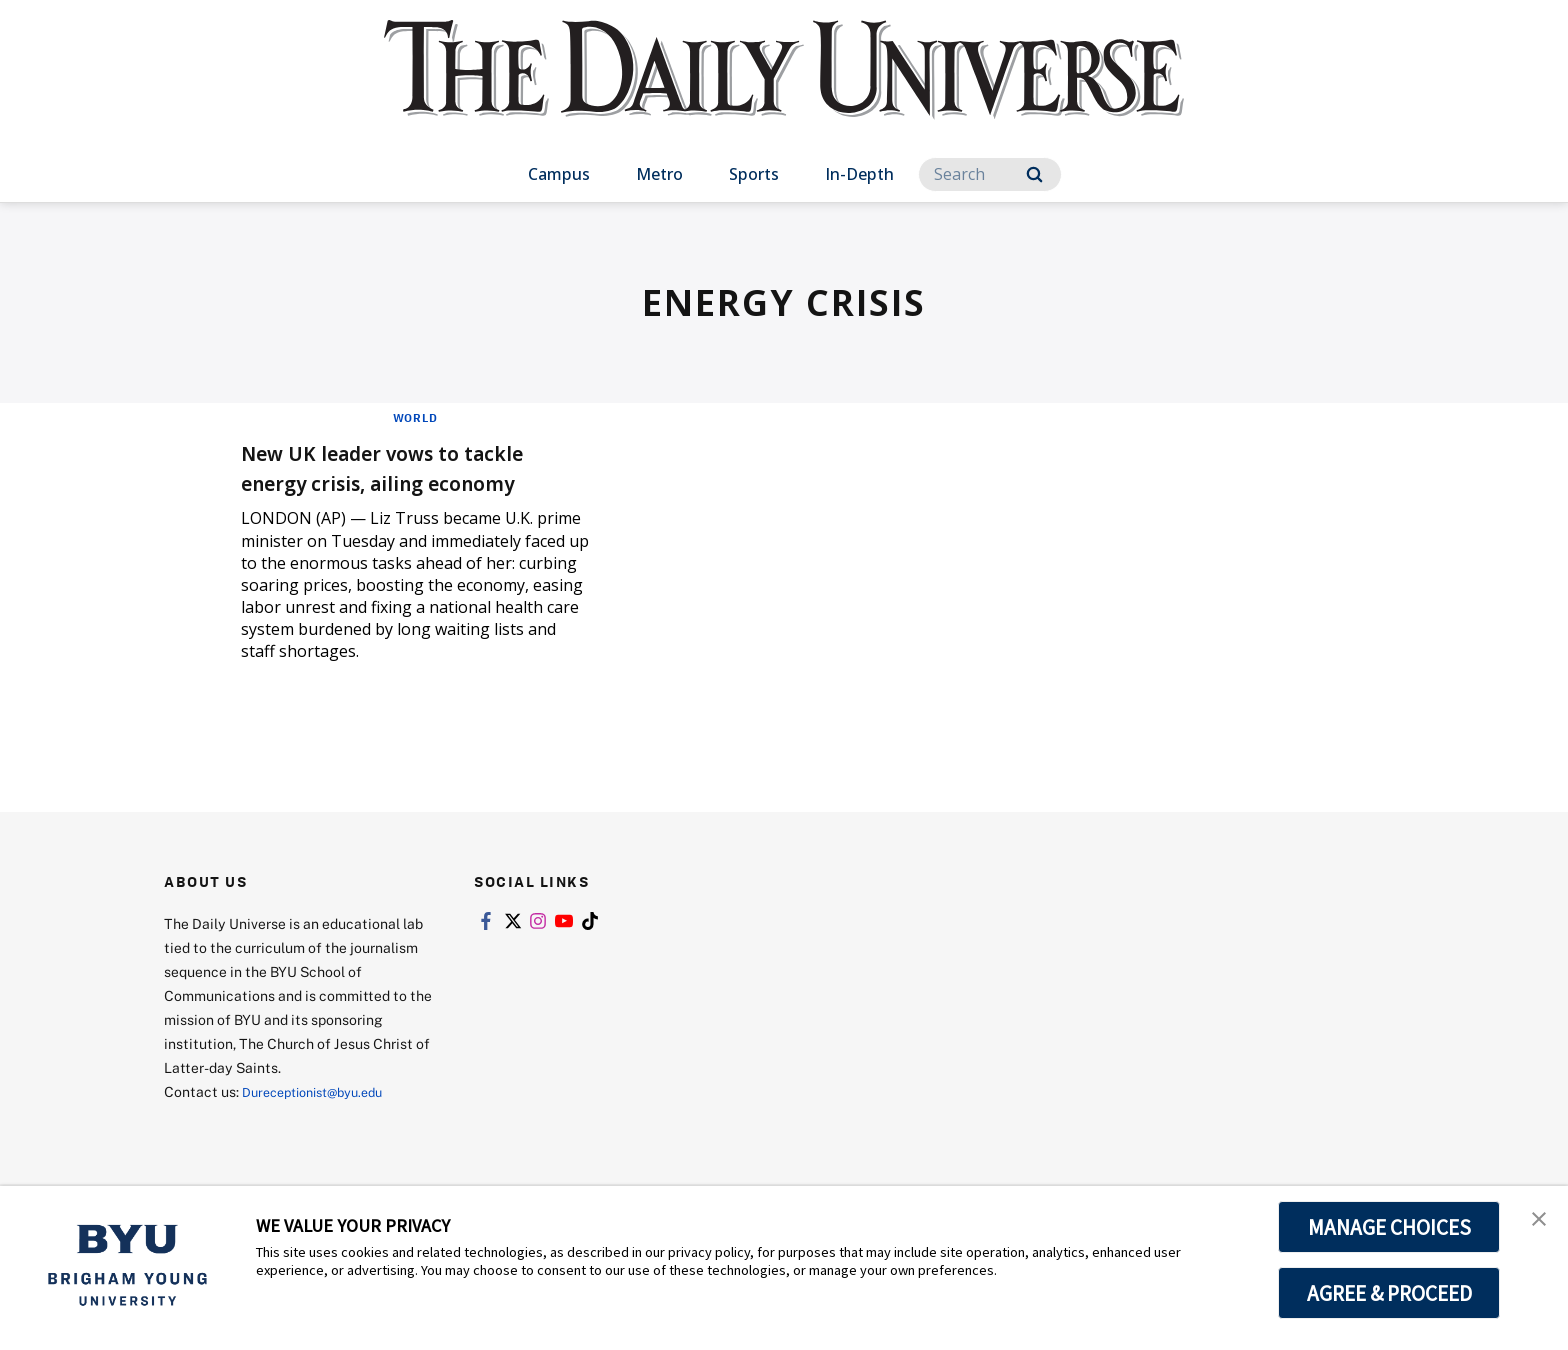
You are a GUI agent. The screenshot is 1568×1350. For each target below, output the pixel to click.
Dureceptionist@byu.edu (322, 1091)
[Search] (990, 174)
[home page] (784, 89)
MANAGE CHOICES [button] (1389, 1227)
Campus (559, 174)
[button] (1535, 1222)
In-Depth (859, 174)
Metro (659, 174)
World (415, 417)
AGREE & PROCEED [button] (1389, 1293)
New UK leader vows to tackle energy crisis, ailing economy (414, 466)
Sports (754, 174)
